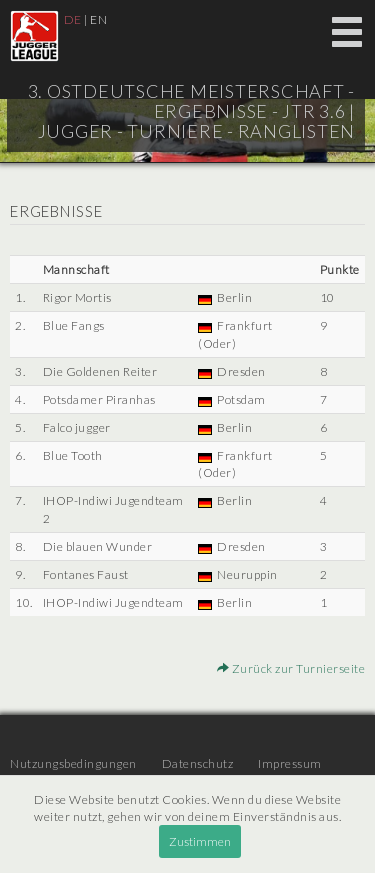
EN (98, 19)
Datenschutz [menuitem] (198, 763)
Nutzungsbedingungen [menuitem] (73, 763)
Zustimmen (200, 841)
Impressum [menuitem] (290, 763)
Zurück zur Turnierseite (291, 668)
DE (73, 19)
